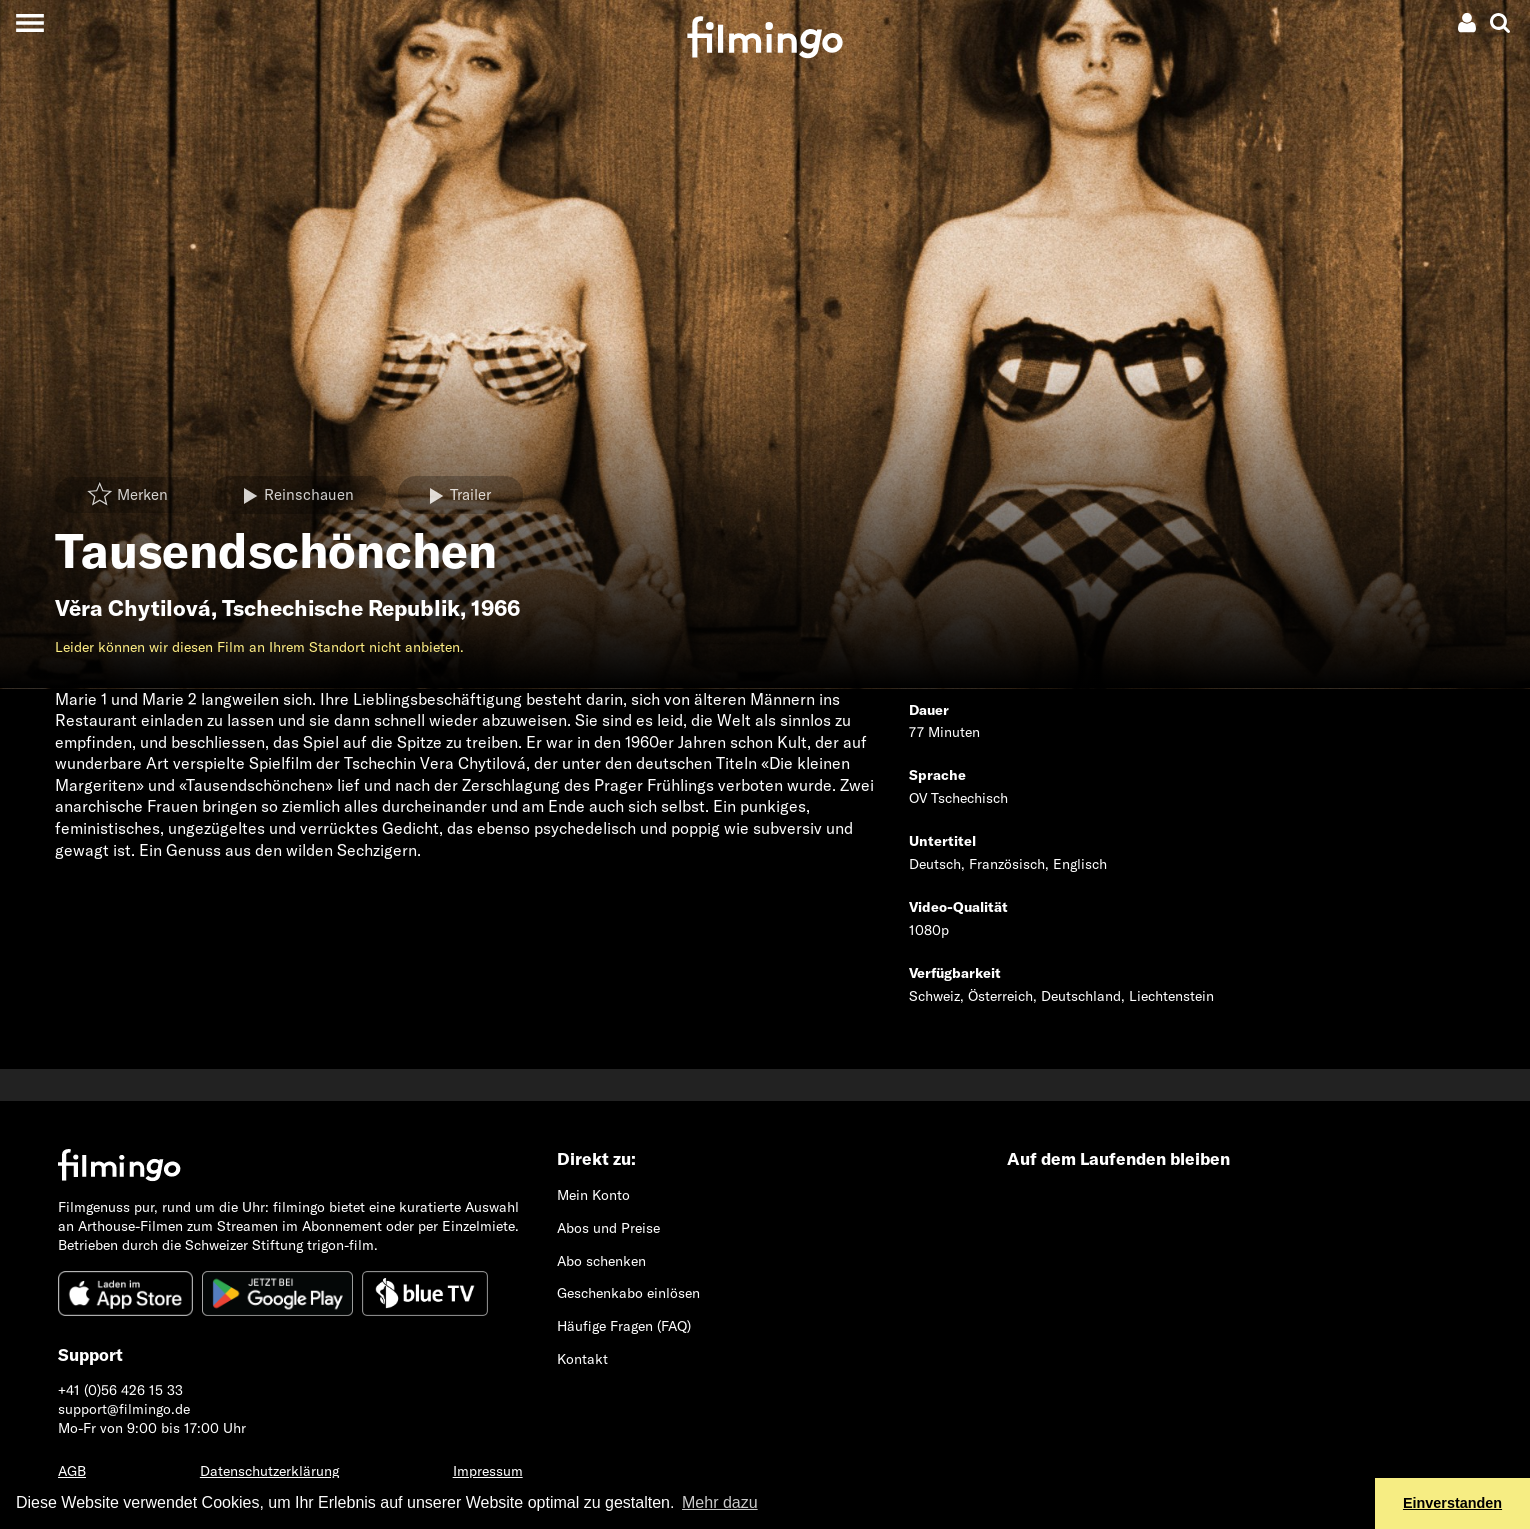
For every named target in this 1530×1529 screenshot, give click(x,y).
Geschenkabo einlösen (628, 1293)
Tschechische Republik (341, 608)
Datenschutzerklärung (269, 1471)
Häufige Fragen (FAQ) (624, 1326)
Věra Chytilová (133, 608)
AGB (72, 1471)
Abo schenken (601, 1261)
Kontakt (582, 1359)
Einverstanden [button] (1452, 1503)
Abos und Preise (608, 1228)
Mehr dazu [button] (720, 1502)
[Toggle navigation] (29, 22)
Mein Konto (593, 1195)
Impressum (488, 1471)
